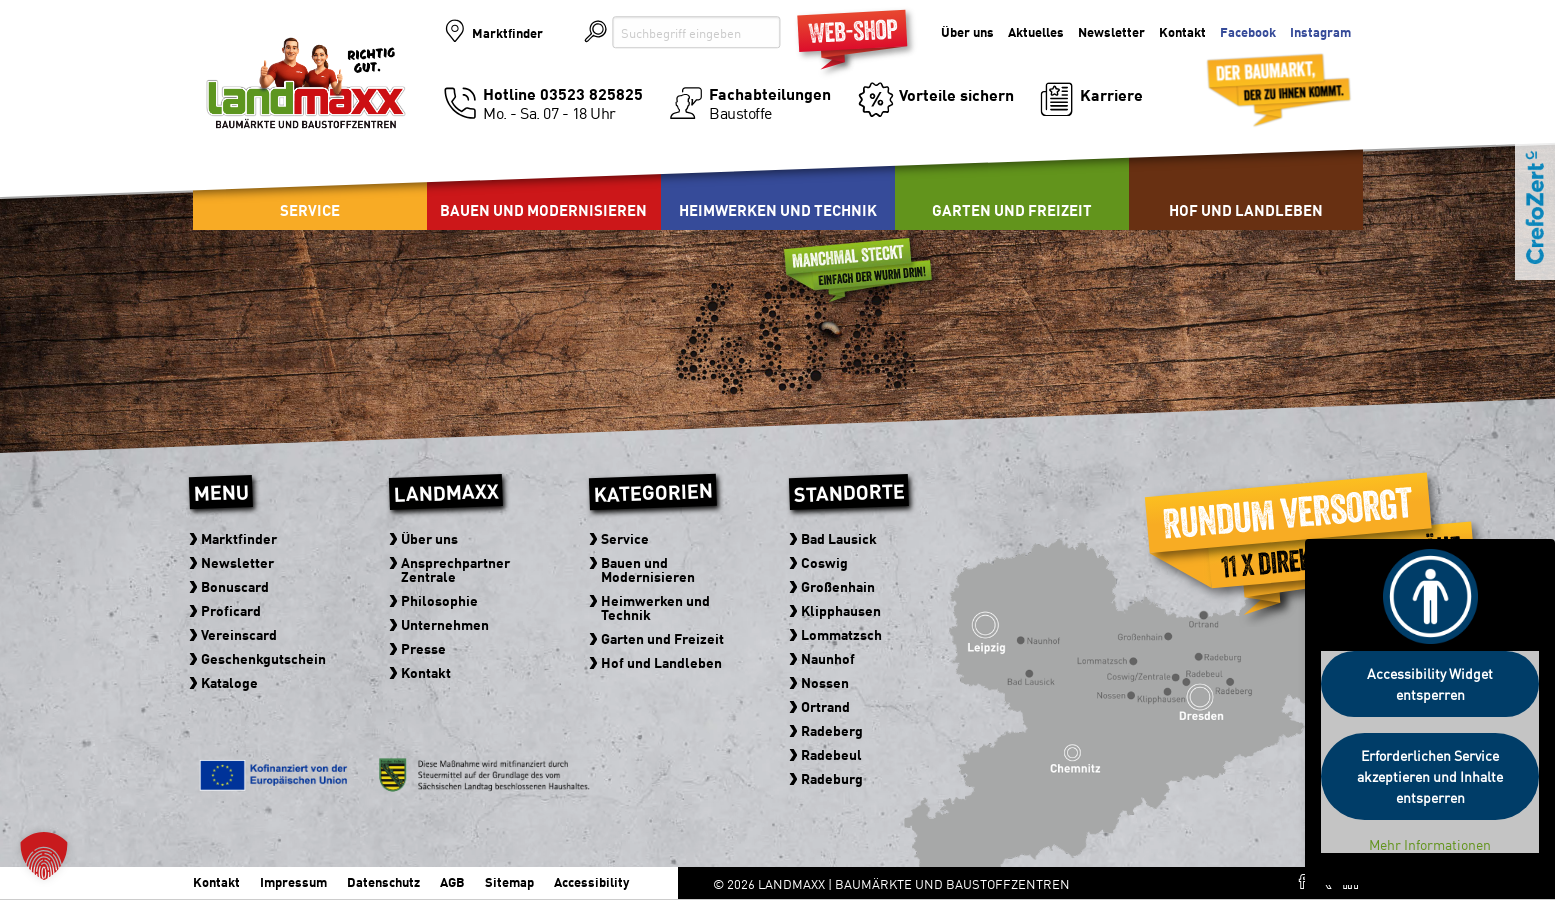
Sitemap (509, 881)
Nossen (826, 682)
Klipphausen (842, 610)
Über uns (967, 32)
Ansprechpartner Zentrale (456, 569)
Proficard (232, 610)
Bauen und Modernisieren (543, 209)
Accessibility (591, 881)
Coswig (825, 562)
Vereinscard (240, 634)
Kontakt (1182, 32)
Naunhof (829, 658)
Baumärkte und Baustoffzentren (306, 102)
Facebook (1248, 32)
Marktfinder (507, 32)
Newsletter (1111, 32)
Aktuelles (1036, 32)
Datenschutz (383, 881)
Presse (424, 648)
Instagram (1320, 32)
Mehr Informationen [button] (1430, 845)
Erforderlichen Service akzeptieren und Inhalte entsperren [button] (1430, 776)
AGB (452, 881)
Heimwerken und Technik (778, 209)
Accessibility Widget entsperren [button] (1430, 683)
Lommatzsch (842, 634)
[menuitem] (544, 180)
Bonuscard (236, 586)
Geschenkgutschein (264, 658)
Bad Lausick (840, 538)
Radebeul (832, 754)
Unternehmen (446, 624)
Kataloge (230, 682)
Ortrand (826, 706)
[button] (44, 856)
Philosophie (440, 600)
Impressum (293, 881)
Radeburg (833, 778)
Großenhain (839, 586)
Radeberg (833, 730)
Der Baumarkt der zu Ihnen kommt (1254, 81)
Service (310, 209)
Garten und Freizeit (1012, 209)
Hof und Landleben (1246, 209)
